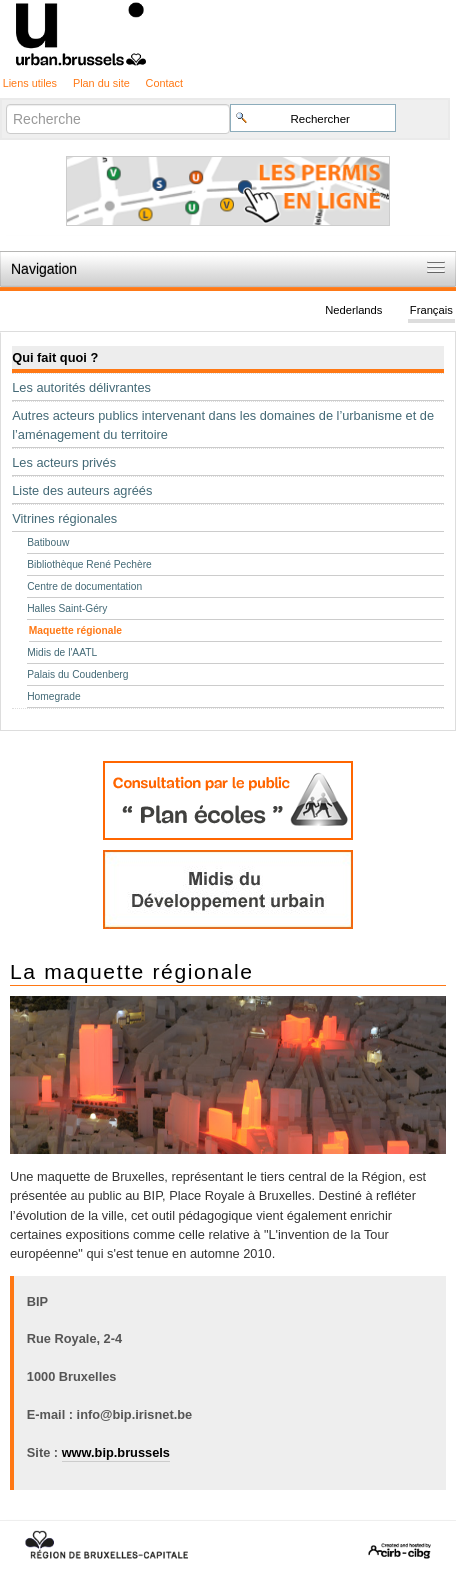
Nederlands (353, 311)
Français (431, 311)
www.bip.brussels (116, 1452)
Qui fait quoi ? (55, 357)
